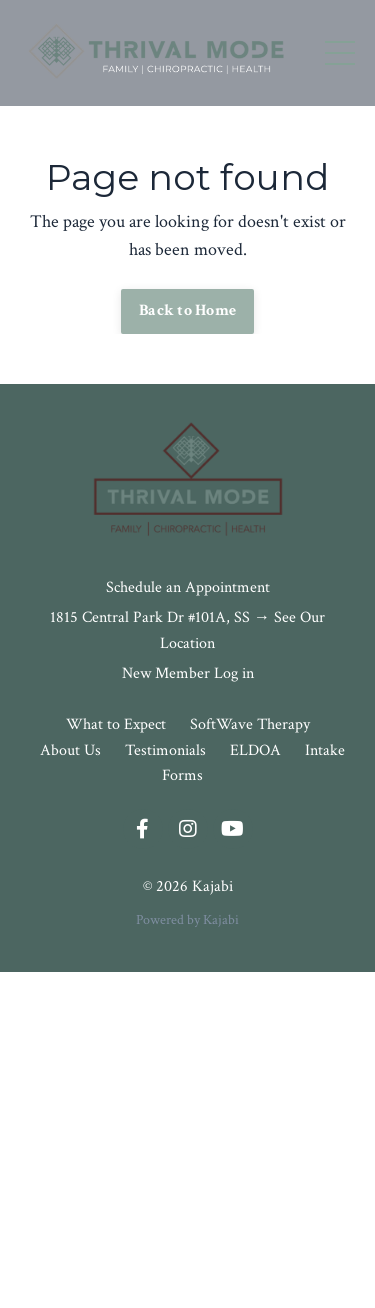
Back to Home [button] (187, 310)
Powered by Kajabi (187, 920)
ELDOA (255, 750)
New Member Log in (188, 673)
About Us (70, 750)
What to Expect (118, 724)
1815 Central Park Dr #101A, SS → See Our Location (187, 630)
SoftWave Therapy (250, 724)
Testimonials (165, 750)
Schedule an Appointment (188, 587)
